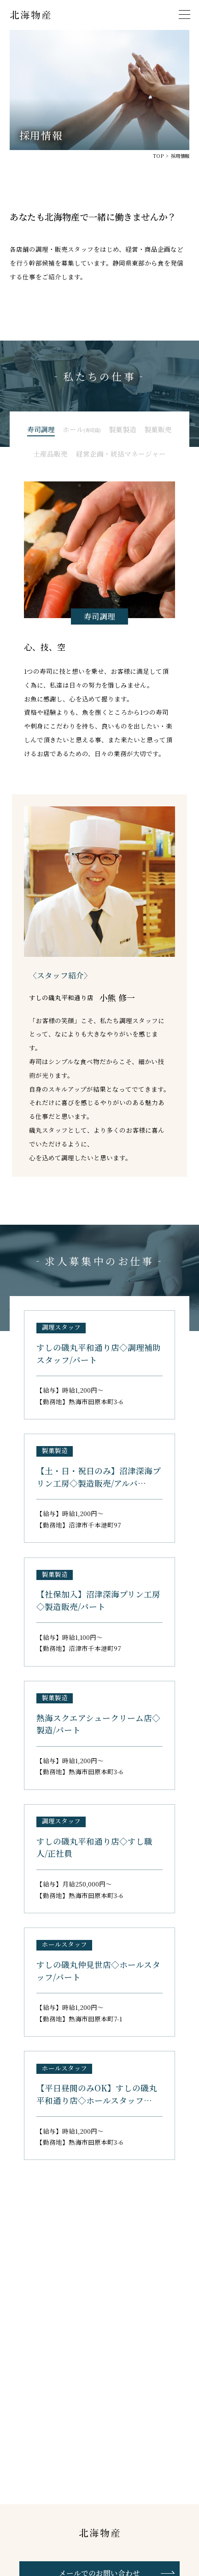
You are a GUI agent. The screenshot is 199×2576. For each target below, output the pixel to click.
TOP (158, 155)
